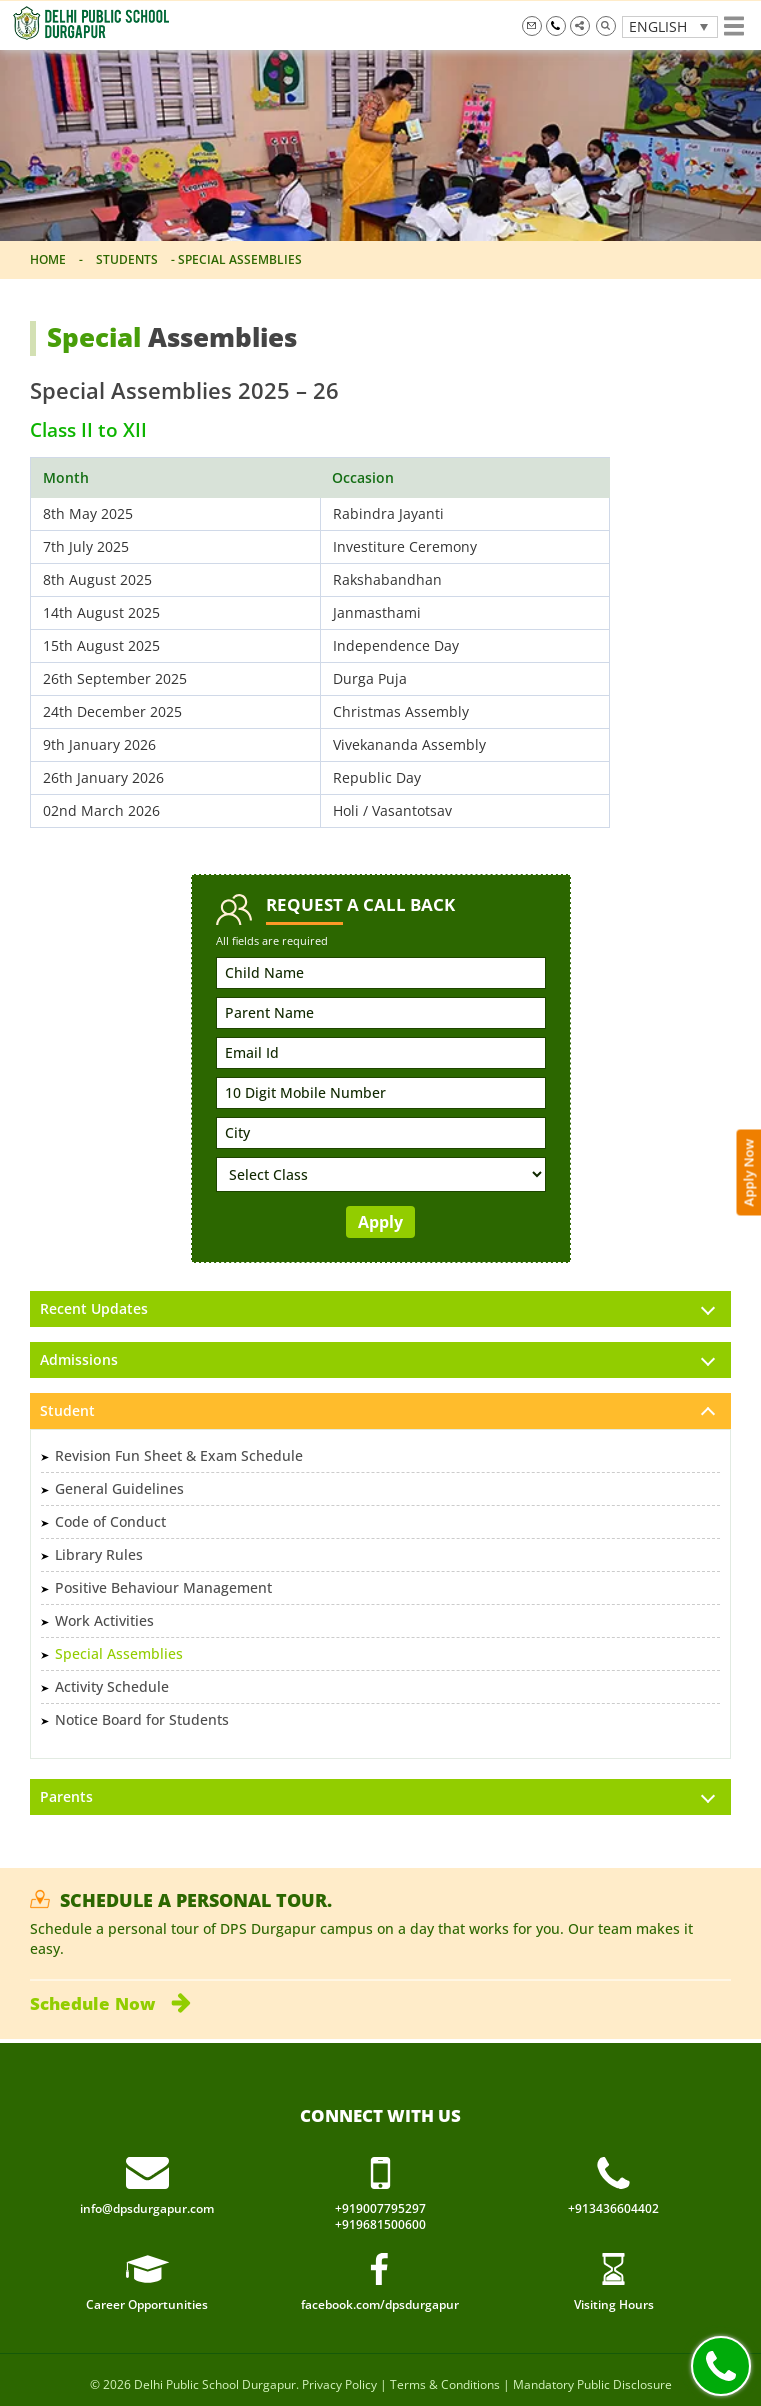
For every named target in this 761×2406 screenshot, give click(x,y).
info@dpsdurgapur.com (532, 26)
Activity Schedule (112, 1686)
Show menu (734, 26)
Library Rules (99, 1554)
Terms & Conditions (445, 2384)
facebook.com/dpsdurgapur (380, 2304)
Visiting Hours (614, 2304)
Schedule (110, 2003)
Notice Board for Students (142, 1719)
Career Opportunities (147, 2304)
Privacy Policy (339, 2384)
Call (721, 2366)
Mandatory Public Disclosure (592, 2384)
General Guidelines (119, 1488)
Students (127, 259)
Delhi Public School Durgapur (215, 2384)
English (658, 26)
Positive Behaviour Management (163, 1587)
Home (48, 259)
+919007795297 (556, 26)
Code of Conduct (110, 1521)
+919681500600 (380, 2225)
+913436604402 (613, 2209)
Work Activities (104, 1620)
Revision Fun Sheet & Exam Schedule (179, 1455)
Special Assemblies (119, 1653)
